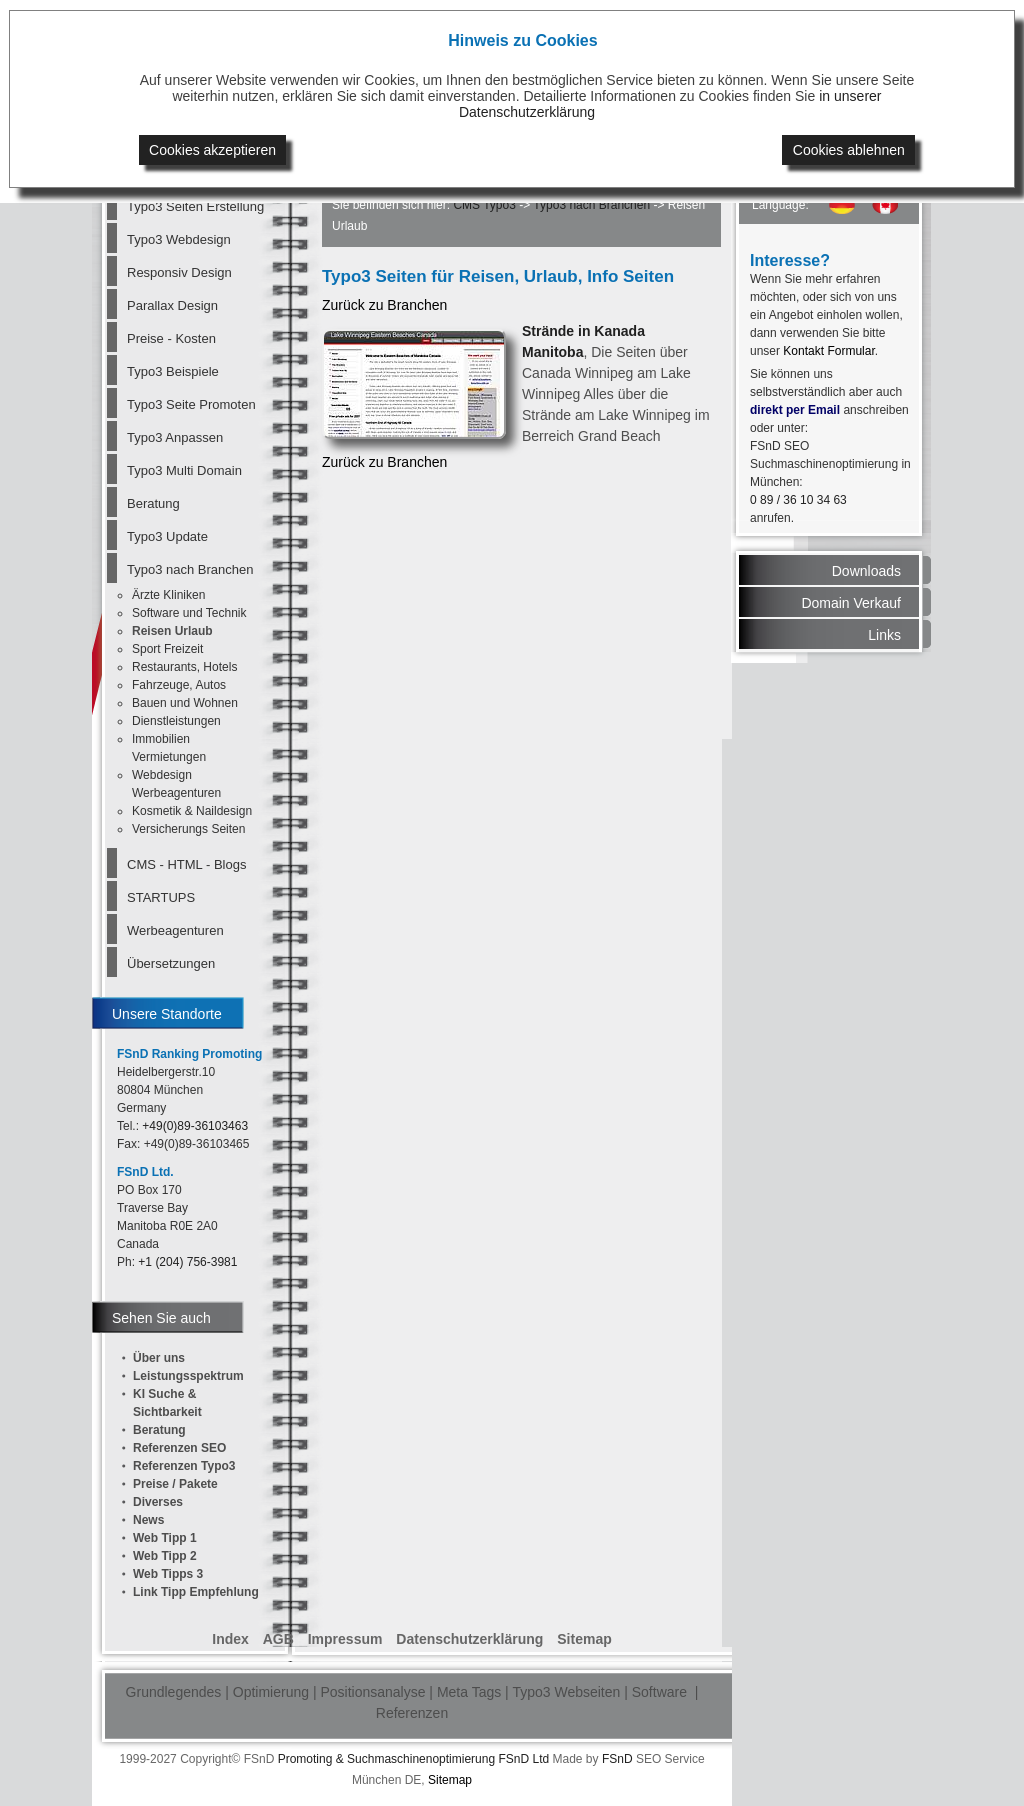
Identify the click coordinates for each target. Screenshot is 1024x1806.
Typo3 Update (167, 536)
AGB (278, 1639)
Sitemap (584, 1639)
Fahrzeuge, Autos (179, 685)
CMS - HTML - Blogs (186, 864)
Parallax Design (172, 305)
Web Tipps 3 (168, 1574)
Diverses (158, 1502)
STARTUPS (161, 897)
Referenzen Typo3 (184, 1466)
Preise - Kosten (171, 338)
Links (884, 635)
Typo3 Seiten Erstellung (194, 206)
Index (230, 1639)
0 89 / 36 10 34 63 (798, 500)
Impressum (345, 1639)
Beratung (153, 503)
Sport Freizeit (167, 649)
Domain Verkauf (851, 603)
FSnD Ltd (523, 1759)
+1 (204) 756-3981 (187, 1262)
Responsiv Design (179, 272)
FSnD (617, 1759)
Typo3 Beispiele (173, 371)
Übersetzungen (171, 963)
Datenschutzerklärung (469, 1639)
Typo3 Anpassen (175, 437)
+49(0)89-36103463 (195, 1126)
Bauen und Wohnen (185, 703)
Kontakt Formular (828, 351)
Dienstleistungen (176, 721)
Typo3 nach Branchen (190, 569)
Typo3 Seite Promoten (191, 404)
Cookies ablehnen (849, 150)
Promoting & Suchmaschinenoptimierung (386, 1759)
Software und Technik (189, 613)
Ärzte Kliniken (168, 595)
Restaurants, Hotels (184, 667)
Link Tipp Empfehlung (196, 1592)
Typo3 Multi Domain (184, 470)
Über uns (159, 1358)
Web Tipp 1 (165, 1538)
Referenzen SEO (179, 1448)
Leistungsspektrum (188, 1376)
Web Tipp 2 (165, 1556)
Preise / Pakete (175, 1484)
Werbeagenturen (175, 930)
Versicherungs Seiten (188, 829)
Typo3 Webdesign (179, 239)
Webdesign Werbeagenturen (176, 784)
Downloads (866, 571)
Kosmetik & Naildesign (192, 811)
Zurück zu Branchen (384, 305)
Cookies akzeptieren (212, 150)
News (148, 1520)
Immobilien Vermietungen (169, 748)
